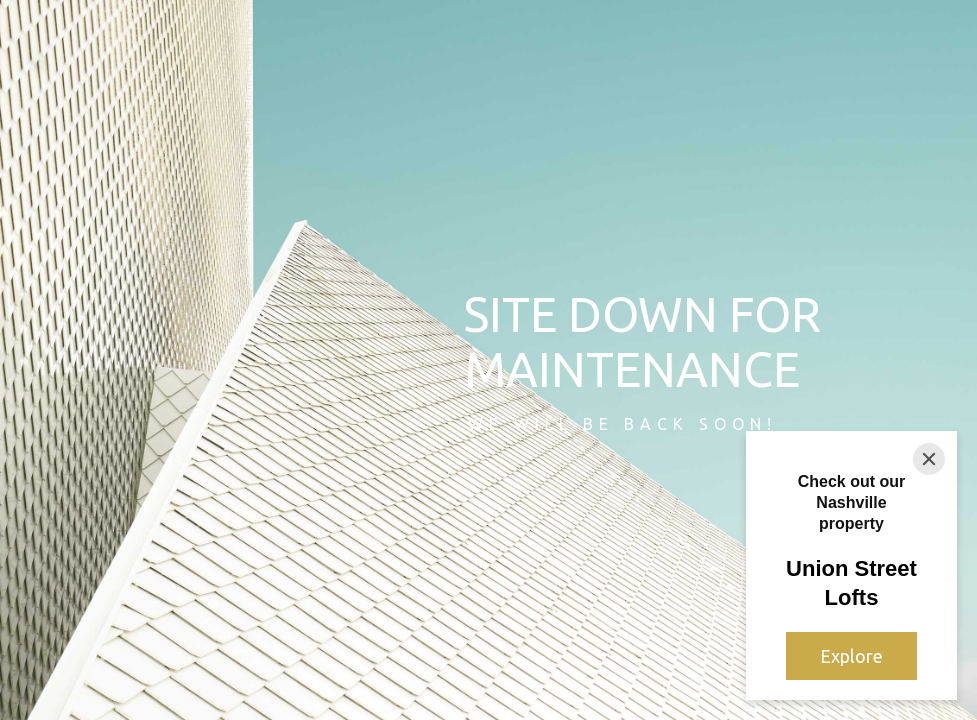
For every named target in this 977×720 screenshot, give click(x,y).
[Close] (929, 459)
